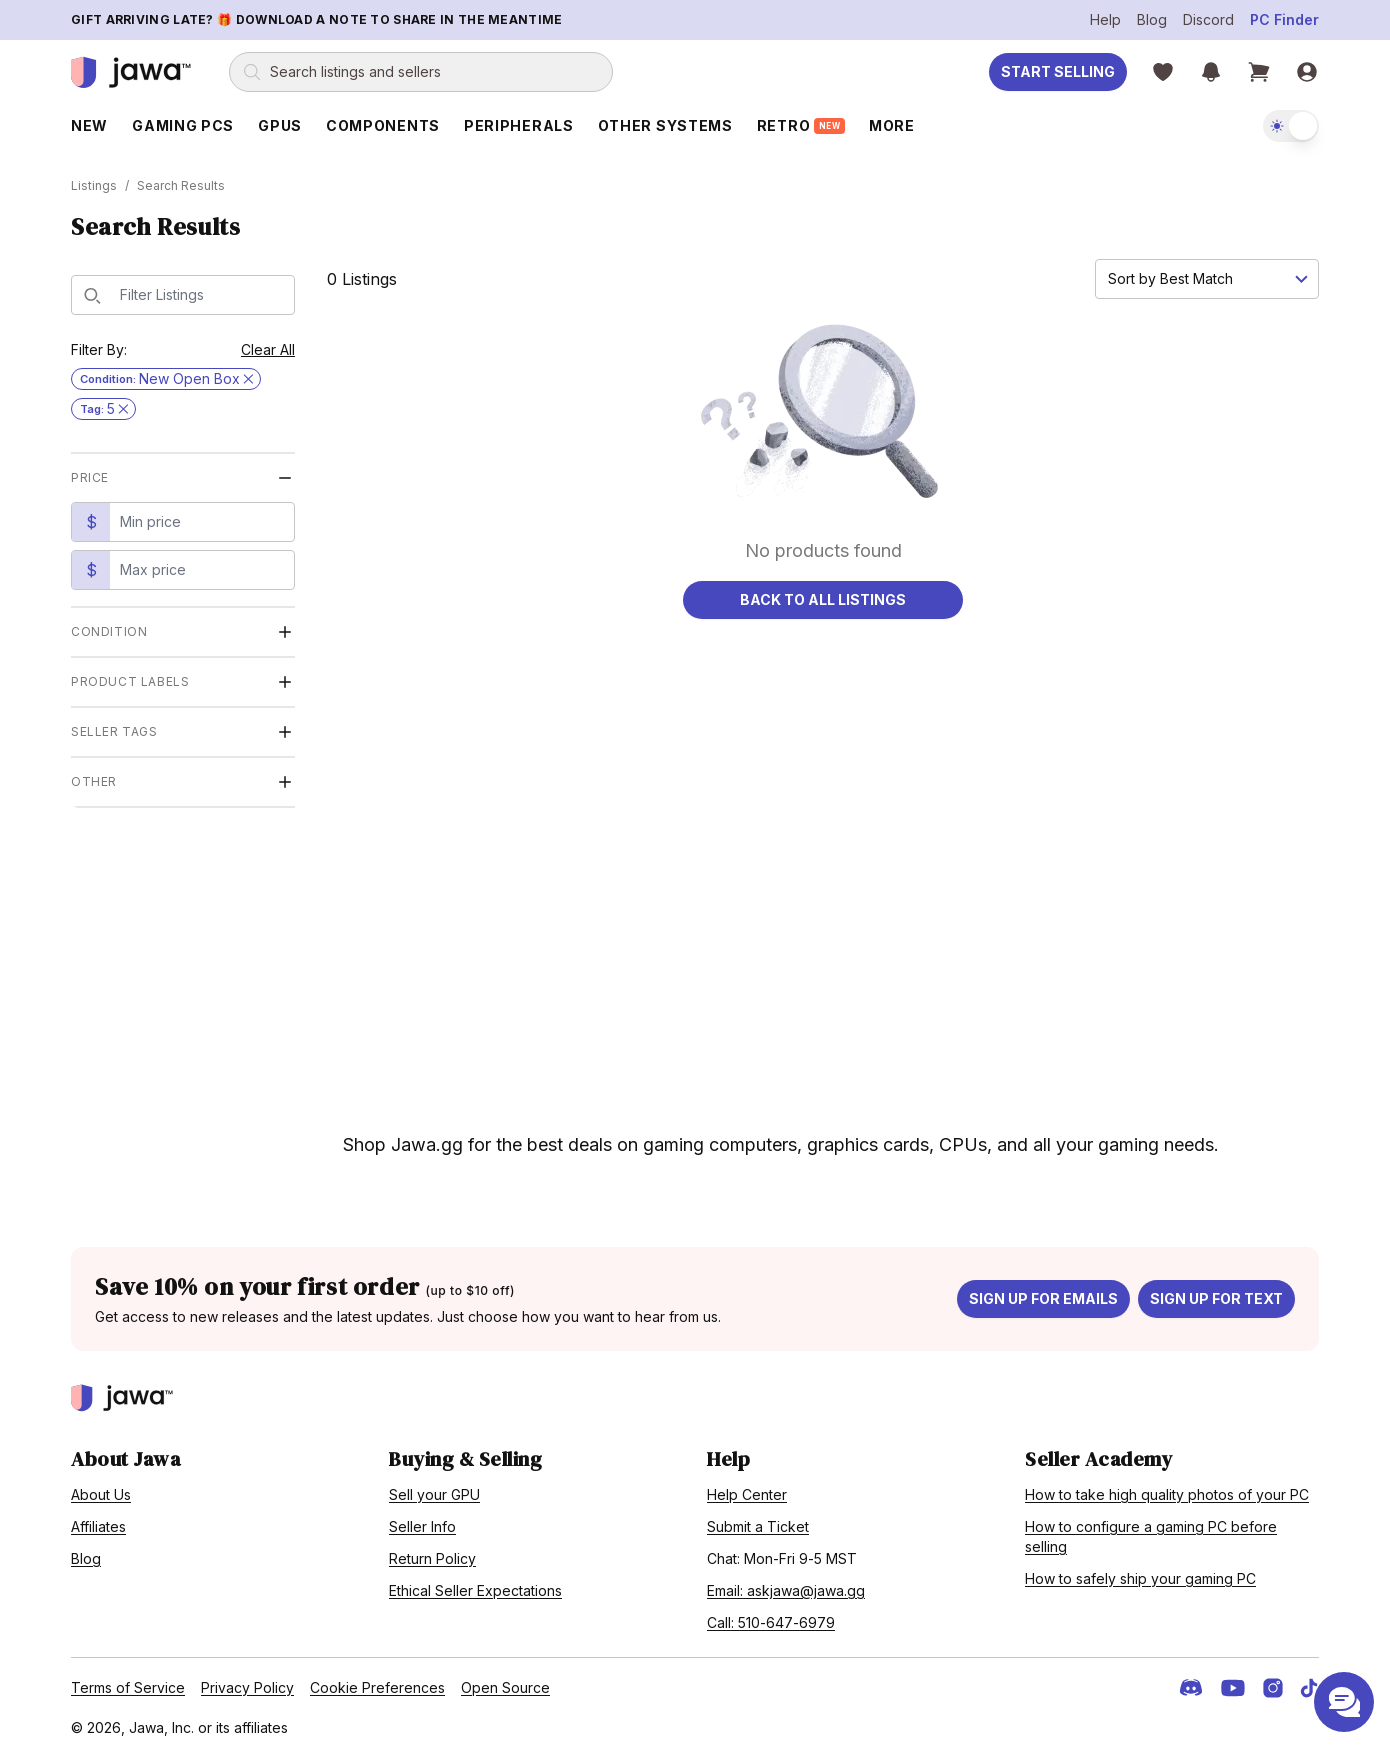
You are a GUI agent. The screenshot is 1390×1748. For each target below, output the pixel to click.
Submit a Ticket (758, 1520)
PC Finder (1284, 19)
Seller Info (422, 1520)
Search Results (181, 179)
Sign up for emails (1043, 1292)
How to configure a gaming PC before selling (1151, 1530)
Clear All (268, 343)
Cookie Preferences (377, 1681)
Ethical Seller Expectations (475, 1584)
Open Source (505, 1681)
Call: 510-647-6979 (771, 1616)
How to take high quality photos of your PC (1167, 1488)
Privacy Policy (247, 1681)
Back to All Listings (823, 593)
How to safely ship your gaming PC (1140, 1572)
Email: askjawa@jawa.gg (786, 1584)
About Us (101, 1488)
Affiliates (98, 1520)
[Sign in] (1307, 72)
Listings (94, 179)
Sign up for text (1216, 1292)
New (89, 125)
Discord (1208, 19)
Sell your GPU (434, 1488)
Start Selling (1058, 71)
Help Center (747, 1488)
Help (1105, 19)
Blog (1152, 19)
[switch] (1291, 126)
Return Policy (432, 1552)
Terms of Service (128, 1681)
